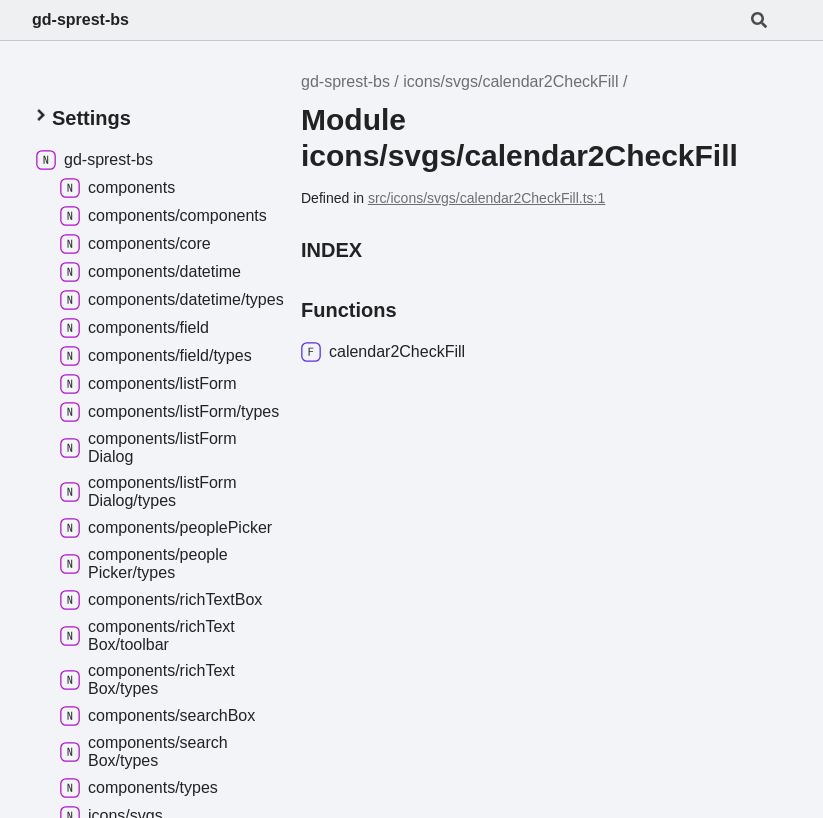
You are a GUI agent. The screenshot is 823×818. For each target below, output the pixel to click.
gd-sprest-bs (80, 19)
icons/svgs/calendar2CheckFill (510, 81)
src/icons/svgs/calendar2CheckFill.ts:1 (486, 198)
